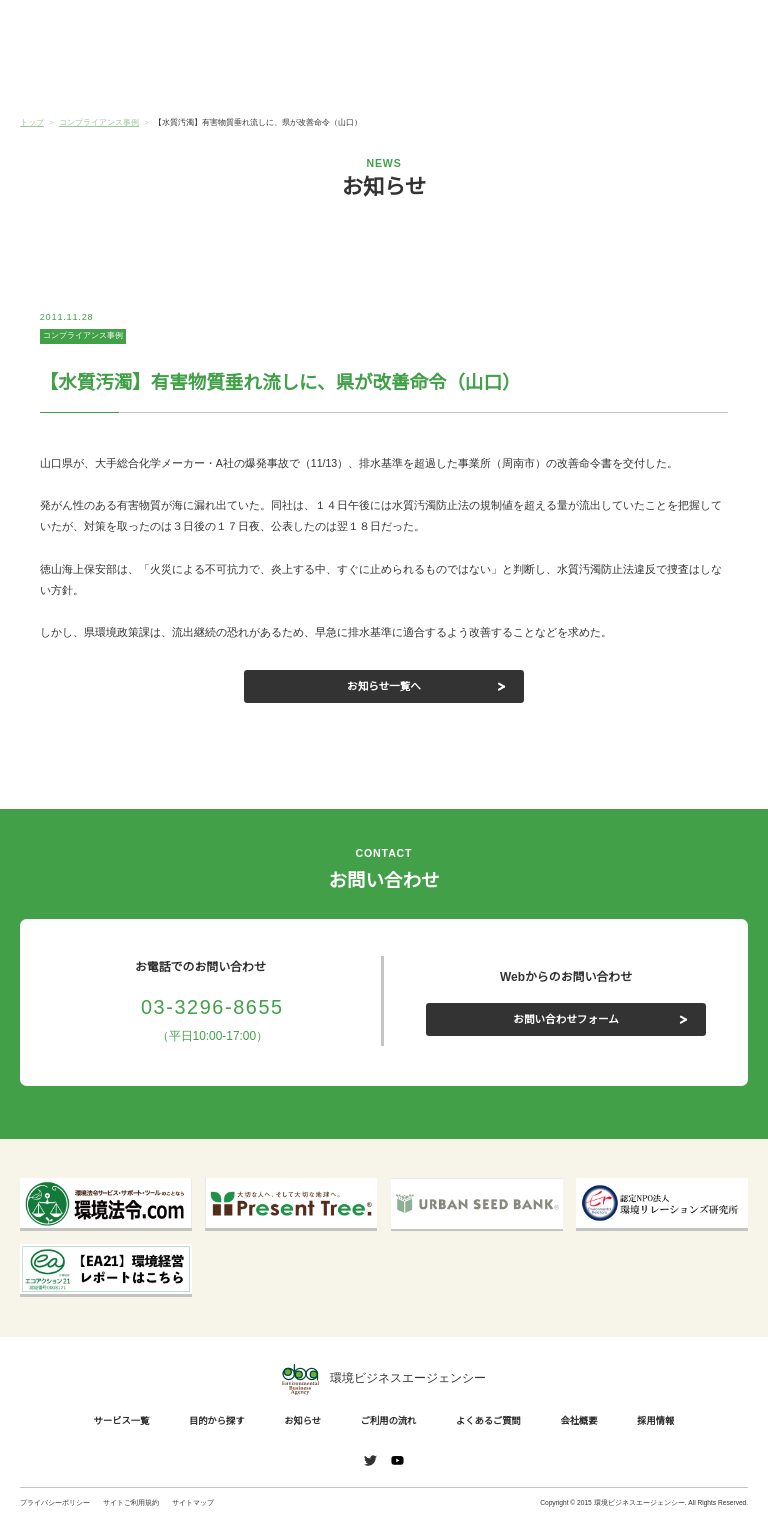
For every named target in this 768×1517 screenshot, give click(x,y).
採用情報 (652, 1421)
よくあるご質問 (566, 78)
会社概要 (687, 78)
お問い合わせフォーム (566, 1018)
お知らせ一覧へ (384, 685)
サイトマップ (193, 1502)
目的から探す (202, 78)
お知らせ (323, 77)
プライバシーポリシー (55, 1502)
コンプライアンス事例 (83, 335)
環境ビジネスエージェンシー (384, 1380)
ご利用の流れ (445, 78)
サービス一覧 (81, 78)
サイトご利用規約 (131, 1502)
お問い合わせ (715, 28)
